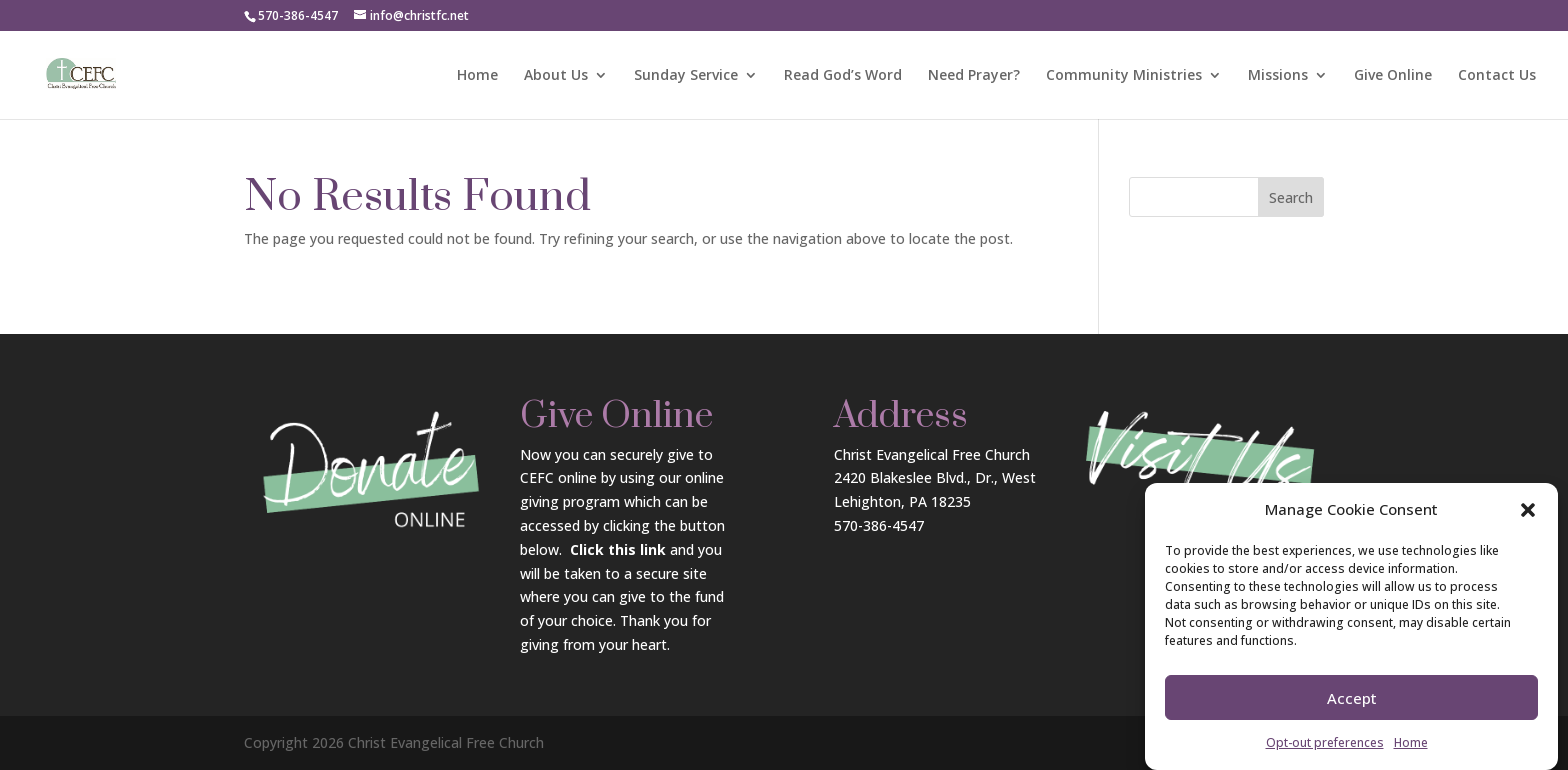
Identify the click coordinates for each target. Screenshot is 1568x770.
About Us (556, 76)
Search (1291, 197)
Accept (1352, 698)
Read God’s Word (843, 76)
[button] (1528, 510)
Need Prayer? (974, 76)
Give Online (1393, 76)
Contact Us (1497, 76)
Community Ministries (1124, 76)
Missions (1278, 76)
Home (1411, 742)
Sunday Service (686, 76)
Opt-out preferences (1325, 742)
